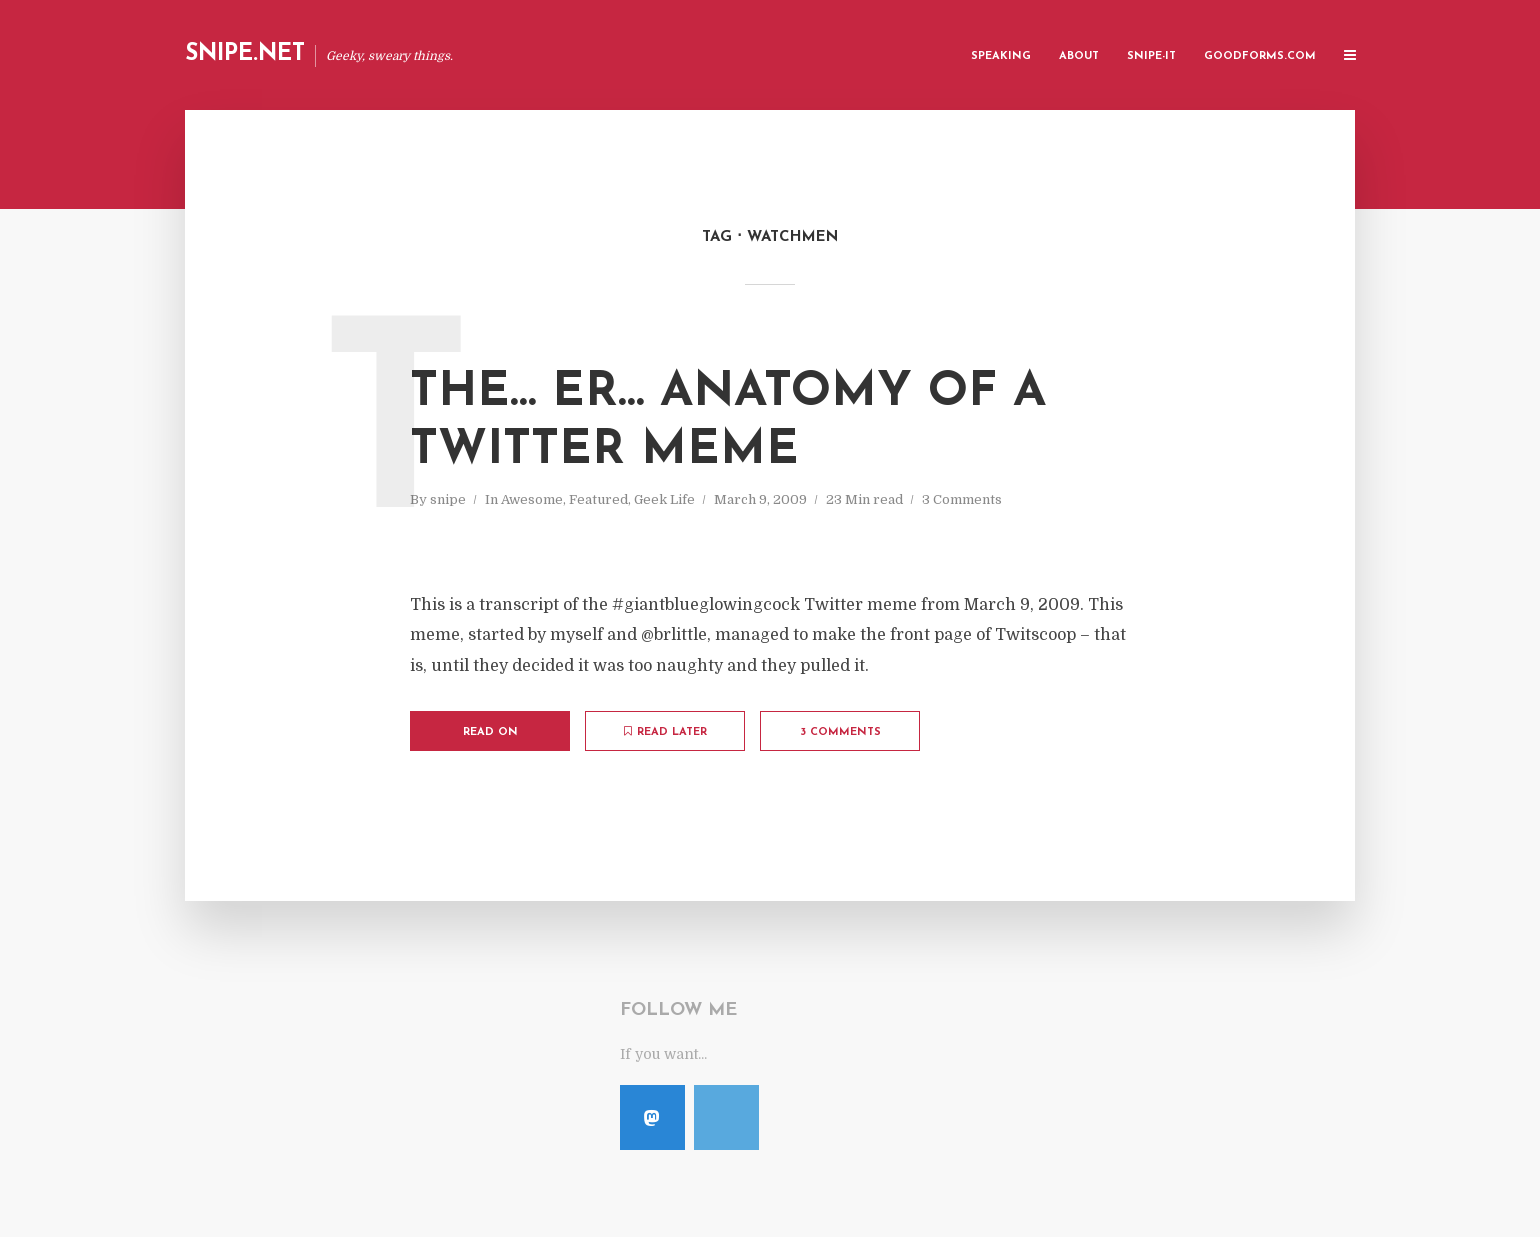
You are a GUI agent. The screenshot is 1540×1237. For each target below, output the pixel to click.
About (1079, 56)
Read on (490, 732)
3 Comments (962, 499)
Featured (598, 499)
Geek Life (664, 499)
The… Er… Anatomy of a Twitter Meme (728, 422)
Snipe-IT (1151, 56)
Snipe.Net (245, 54)
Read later (665, 732)
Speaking (1001, 56)
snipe (448, 499)
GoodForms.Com (1260, 56)
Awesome (532, 499)
